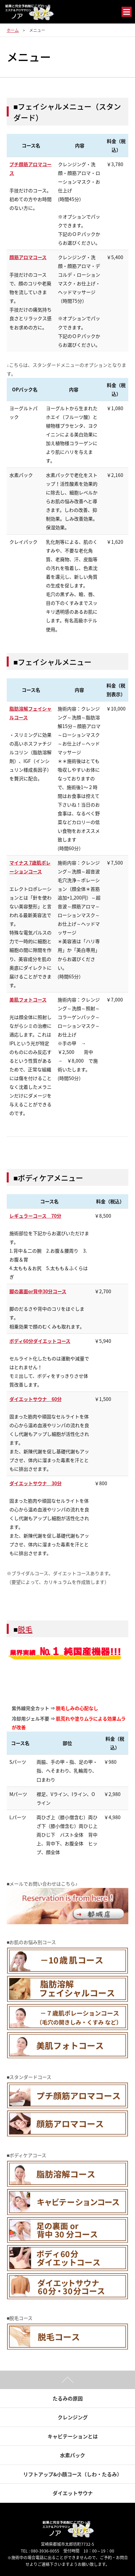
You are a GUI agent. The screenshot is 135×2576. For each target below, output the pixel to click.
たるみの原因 (68, 2398)
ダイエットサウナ (73, 2493)
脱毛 (25, 1629)
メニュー (127, 12)
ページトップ (67, 2380)
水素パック (72, 2455)
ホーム (13, 30)
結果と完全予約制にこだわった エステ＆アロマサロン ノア (36, 11)
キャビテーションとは (73, 2436)
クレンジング (73, 2417)
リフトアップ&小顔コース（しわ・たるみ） (72, 2474)
